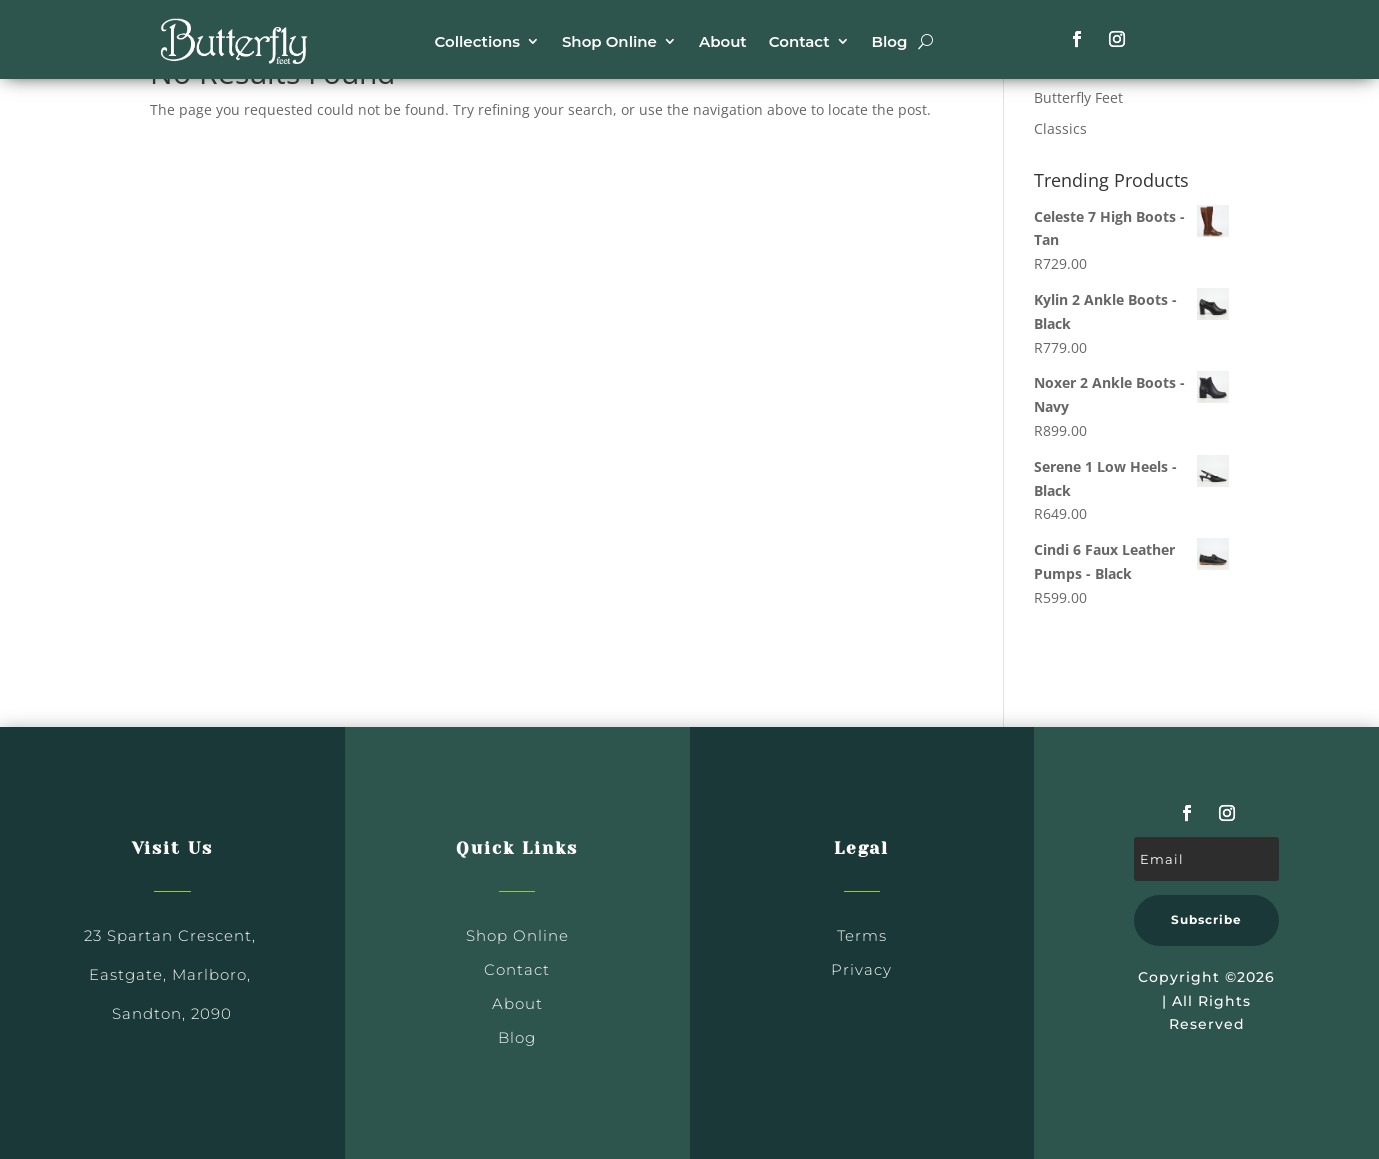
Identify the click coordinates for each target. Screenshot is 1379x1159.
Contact (799, 41)
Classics (1060, 128)
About (723, 41)
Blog (890, 41)
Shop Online (609, 41)
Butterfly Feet (1078, 97)
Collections (477, 41)
